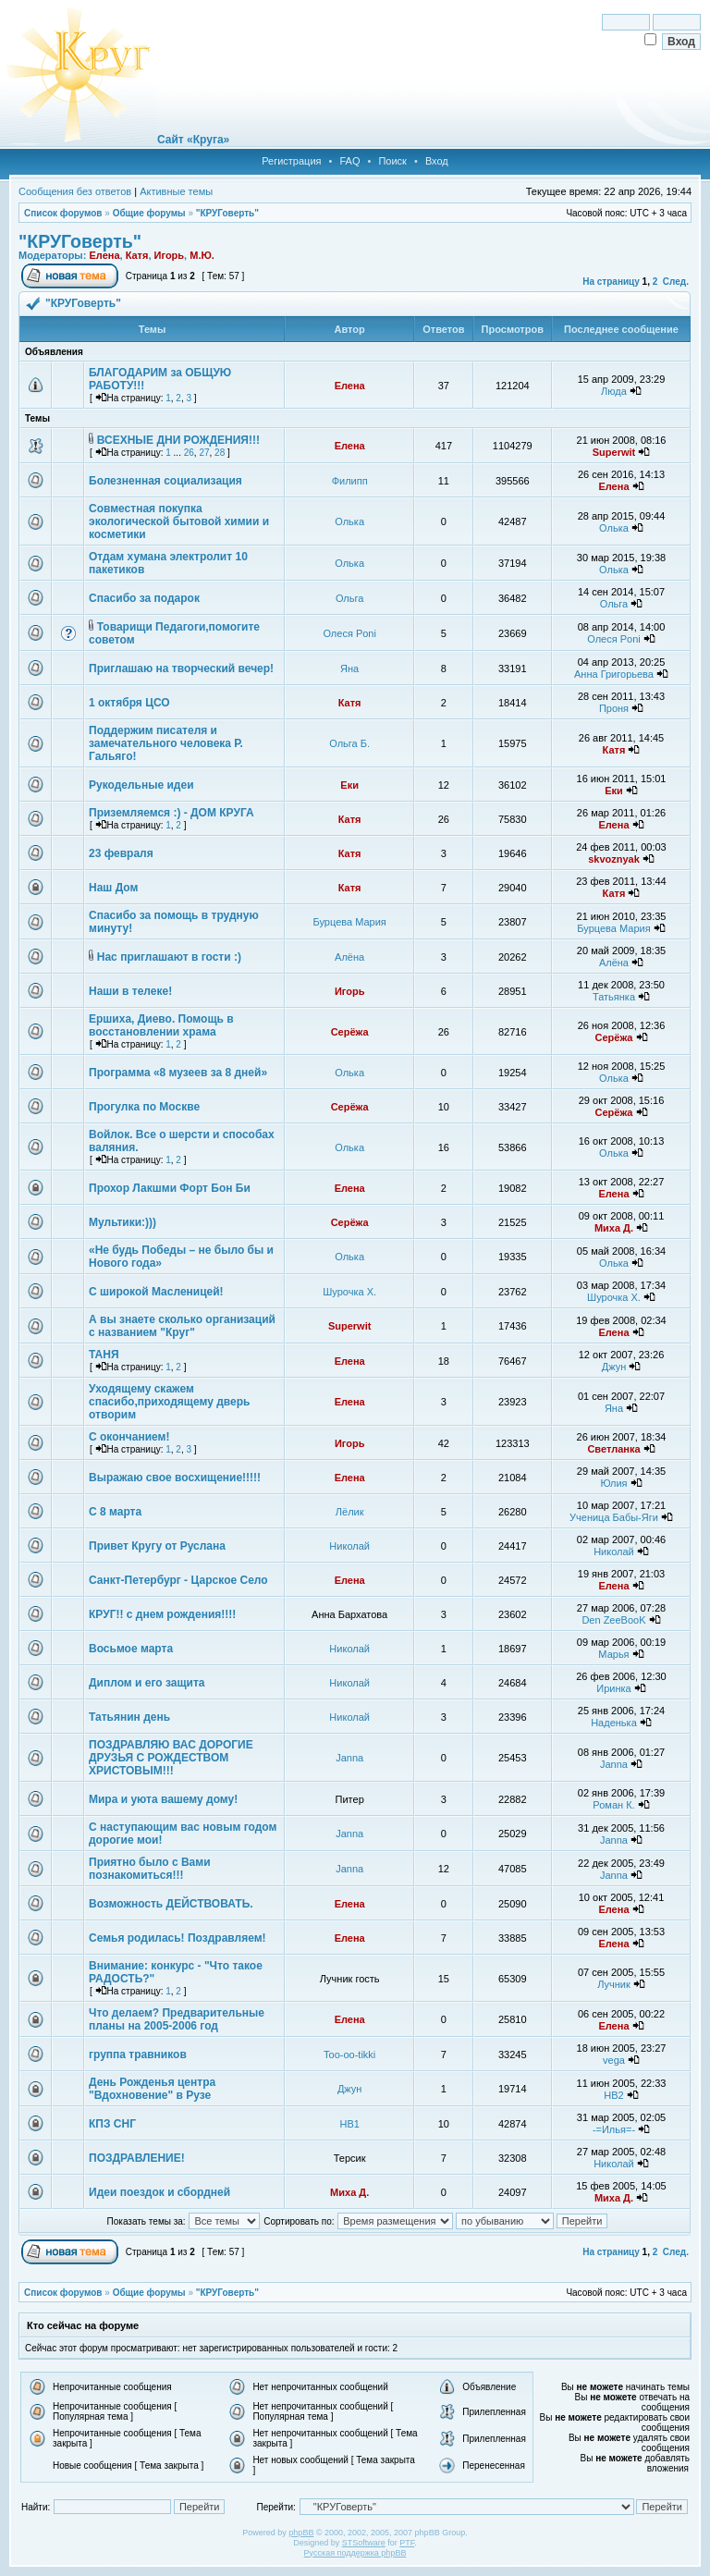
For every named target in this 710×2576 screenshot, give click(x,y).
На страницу (611, 281)
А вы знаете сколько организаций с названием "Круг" (182, 1326)
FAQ (349, 160)
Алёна (349, 957)
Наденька (614, 1722)
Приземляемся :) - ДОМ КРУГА (171, 812)
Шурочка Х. (349, 1291)
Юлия (613, 1483)
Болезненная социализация (165, 480)
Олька (349, 521)
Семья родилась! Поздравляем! (177, 1938)
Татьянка (614, 996)
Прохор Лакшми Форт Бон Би (170, 1188)
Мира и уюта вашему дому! (163, 1799)
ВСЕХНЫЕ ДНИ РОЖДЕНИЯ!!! (178, 440)
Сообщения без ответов (74, 191)
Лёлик (350, 1511)
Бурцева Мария (349, 921)
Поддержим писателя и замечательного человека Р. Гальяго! (166, 743)
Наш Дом (113, 887)
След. (676, 281)
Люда (614, 391)
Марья (613, 1654)
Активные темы (176, 191)
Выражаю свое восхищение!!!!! (175, 1477)
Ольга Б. (349, 743)
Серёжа (350, 1031)
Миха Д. (613, 1227)
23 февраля (121, 853)
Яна (349, 668)
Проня (614, 708)
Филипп (350, 480)
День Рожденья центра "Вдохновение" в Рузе (152, 2089)
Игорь (169, 255)
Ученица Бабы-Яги (613, 1517)
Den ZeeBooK (613, 1619)
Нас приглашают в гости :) (169, 957)
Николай (349, 1546)
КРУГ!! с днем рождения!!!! (162, 1614)
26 (189, 453)
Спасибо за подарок (144, 598)
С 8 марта (115, 1511)
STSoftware (364, 2542)
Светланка (613, 1448)
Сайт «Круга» (193, 139)
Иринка (613, 1688)
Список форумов (63, 213)
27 (204, 453)
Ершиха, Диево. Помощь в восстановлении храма (161, 1025)
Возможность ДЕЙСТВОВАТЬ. (171, 1903)
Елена (104, 255)
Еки (349, 785)
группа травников (138, 2054)
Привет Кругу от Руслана (157, 1545)
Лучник (613, 1984)
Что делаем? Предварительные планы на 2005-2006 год (176, 2019)
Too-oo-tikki (349, 2054)
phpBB (300, 2532)
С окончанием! (129, 1436)
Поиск (392, 160)
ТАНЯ (104, 1354)
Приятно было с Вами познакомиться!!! (150, 1869)
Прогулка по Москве (144, 1106)
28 (219, 453)
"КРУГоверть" (227, 213)
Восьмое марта (131, 1648)
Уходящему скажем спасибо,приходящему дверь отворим (169, 1401)
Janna (349, 1757)
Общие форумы (149, 213)
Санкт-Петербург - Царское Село (178, 1580)
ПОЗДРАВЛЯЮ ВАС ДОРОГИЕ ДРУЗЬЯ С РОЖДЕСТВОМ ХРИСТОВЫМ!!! (171, 1757)
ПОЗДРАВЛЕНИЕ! (137, 2158)
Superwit (614, 452)
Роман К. (613, 1804)
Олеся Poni (349, 633)
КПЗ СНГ (112, 2123)
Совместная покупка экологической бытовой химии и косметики (179, 521)
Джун (614, 1366)
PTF (406, 2542)
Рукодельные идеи (141, 785)
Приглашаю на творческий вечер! (181, 668)
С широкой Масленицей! (156, 1291)
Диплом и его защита (146, 1682)
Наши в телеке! (130, 991)
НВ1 (349, 2123)
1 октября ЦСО (129, 702)
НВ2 (613, 2095)
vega (614, 2060)
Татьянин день (129, 1717)
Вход (436, 160)
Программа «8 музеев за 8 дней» (178, 1072)
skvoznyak (614, 859)
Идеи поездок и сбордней (159, 2192)
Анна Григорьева (614, 674)
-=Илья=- (614, 2129)
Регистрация (291, 160)
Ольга (349, 598)
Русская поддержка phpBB (355, 2553)
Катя (137, 255)
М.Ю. (202, 255)
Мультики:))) (122, 1222)
